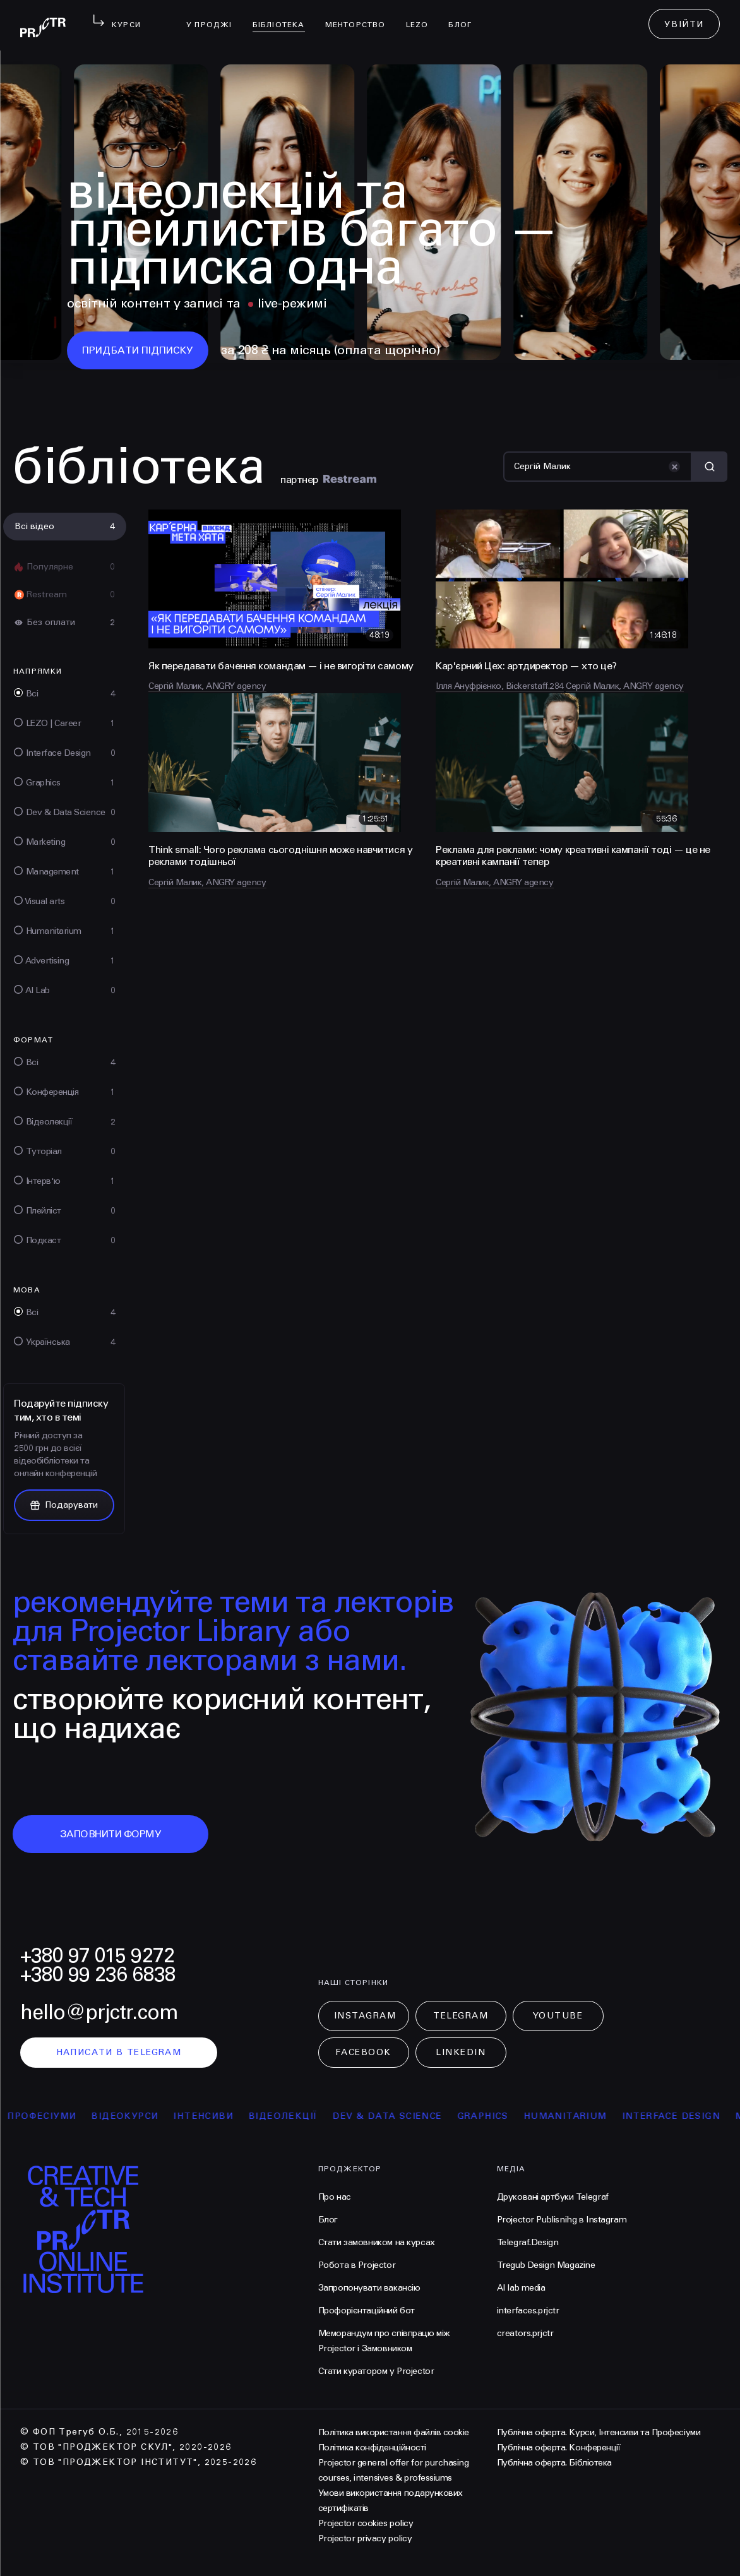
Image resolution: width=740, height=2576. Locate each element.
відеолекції (300, 2116)
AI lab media (521, 2287)
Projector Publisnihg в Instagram (562, 2219)
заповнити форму (111, 1834)
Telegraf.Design (528, 2242)
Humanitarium (582, 2116)
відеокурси (142, 2116)
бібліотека (284, 16)
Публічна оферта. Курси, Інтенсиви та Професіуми (598, 2432)
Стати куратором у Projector (376, 2371)
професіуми (59, 2116)
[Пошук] (597, 466)
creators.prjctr (525, 2333)
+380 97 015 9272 (97, 1955)
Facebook (363, 2052)
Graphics (500, 2116)
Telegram (460, 2015)
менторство (360, 16)
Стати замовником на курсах (376, 2242)
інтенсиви (221, 2116)
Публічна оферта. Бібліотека (554, 2462)
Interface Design (688, 2116)
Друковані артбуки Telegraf (553, 2196)
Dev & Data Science (404, 2116)
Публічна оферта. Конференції (559, 2447)
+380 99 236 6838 (98, 1974)
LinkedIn (461, 2052)
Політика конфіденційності (372, 2447)
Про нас (334, 2196)
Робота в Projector (356, 2265)
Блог (465, 16)
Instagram (365, 2015)
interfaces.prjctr (528, 2310)
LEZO (422, 16)
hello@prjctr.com (99, 2012)
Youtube (558, 2015)
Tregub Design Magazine (546, 2265)
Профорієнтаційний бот (366, 2310)
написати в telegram (119, 2052)
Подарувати (64, 1505)
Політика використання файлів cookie (393, 2432)
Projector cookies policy (365, 2523)
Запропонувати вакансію (369, 2287)
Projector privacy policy (365, 2538)
